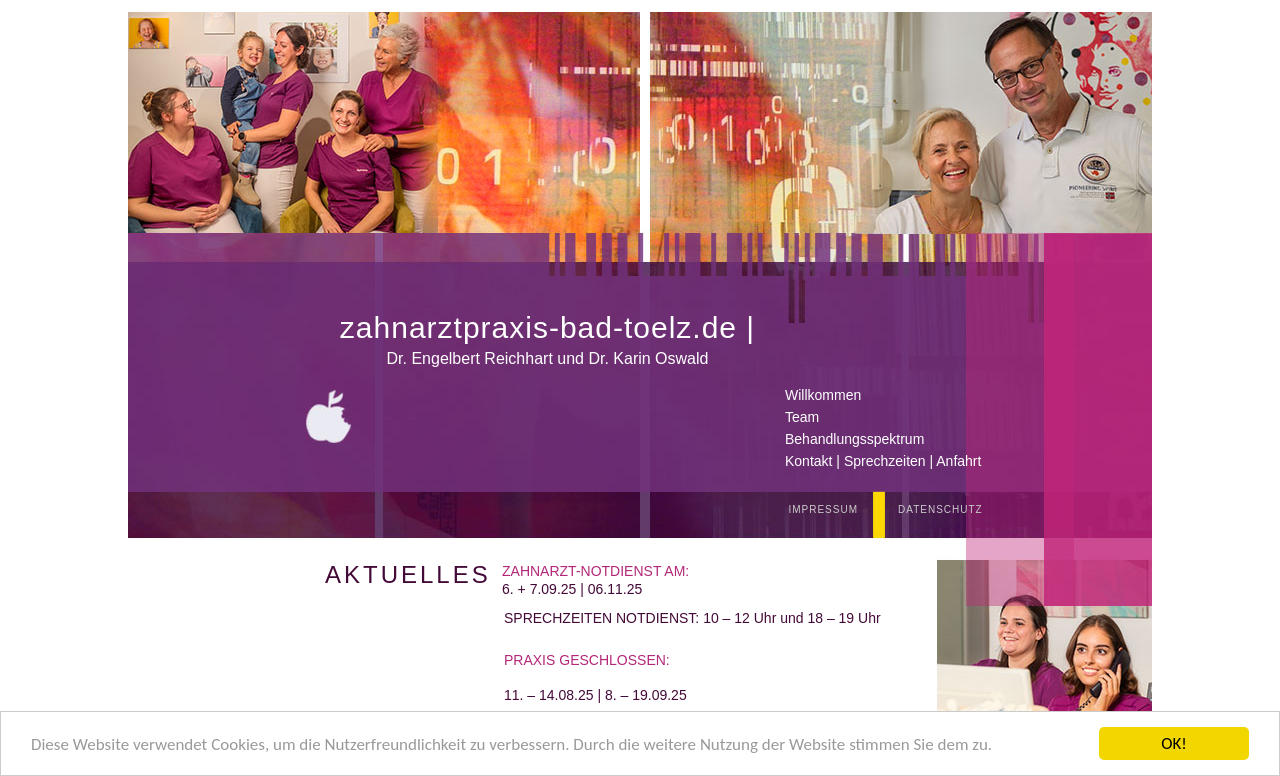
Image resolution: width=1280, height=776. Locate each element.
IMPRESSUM (823, 509)
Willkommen (823, 395)
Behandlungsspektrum (854, 439)
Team (802, 417)
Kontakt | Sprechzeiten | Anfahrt (883, 461)
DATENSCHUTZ (940, 509)
